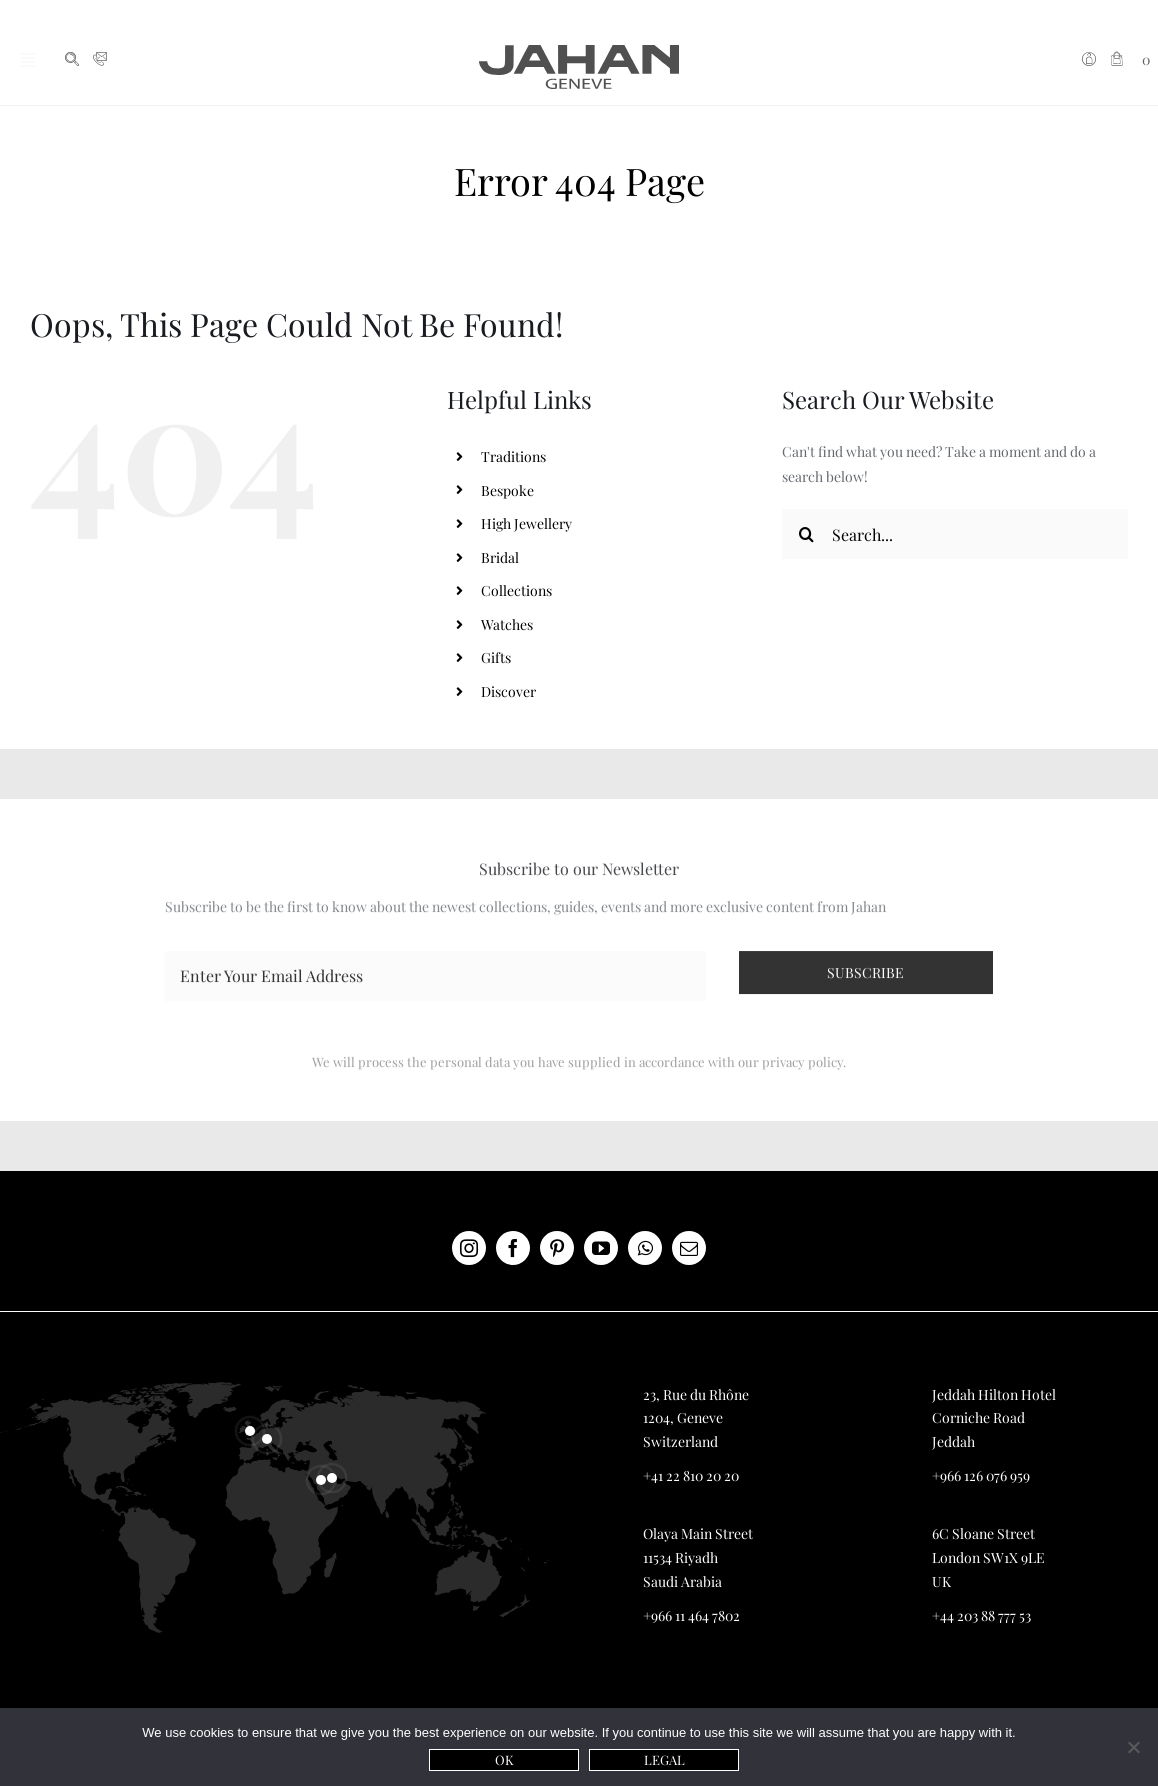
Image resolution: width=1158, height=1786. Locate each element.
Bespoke (507, 490)
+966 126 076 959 (981, 1475)
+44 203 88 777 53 (981, 1615)
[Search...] (955, 534)
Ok (504, 1759)
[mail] (689, 1248)
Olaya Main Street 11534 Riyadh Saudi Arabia (698, 1557)
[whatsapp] (645, 1248)
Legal (664, 1759)
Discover (508, 691)
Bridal (500, 557)
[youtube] (601, 1248)
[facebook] (513, 1248)
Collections (516, 590)
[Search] (807, 534)
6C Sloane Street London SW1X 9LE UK (988, 1557)
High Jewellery (526, 523)
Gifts (496, 657)
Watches (507, 624)
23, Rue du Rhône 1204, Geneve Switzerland (696, 1418)
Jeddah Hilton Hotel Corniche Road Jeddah (994, 1418)
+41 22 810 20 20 (691, 1475)
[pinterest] (557, 1248)
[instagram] (469, 1248)
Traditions (513, 456)
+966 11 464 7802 (691, 1615)
